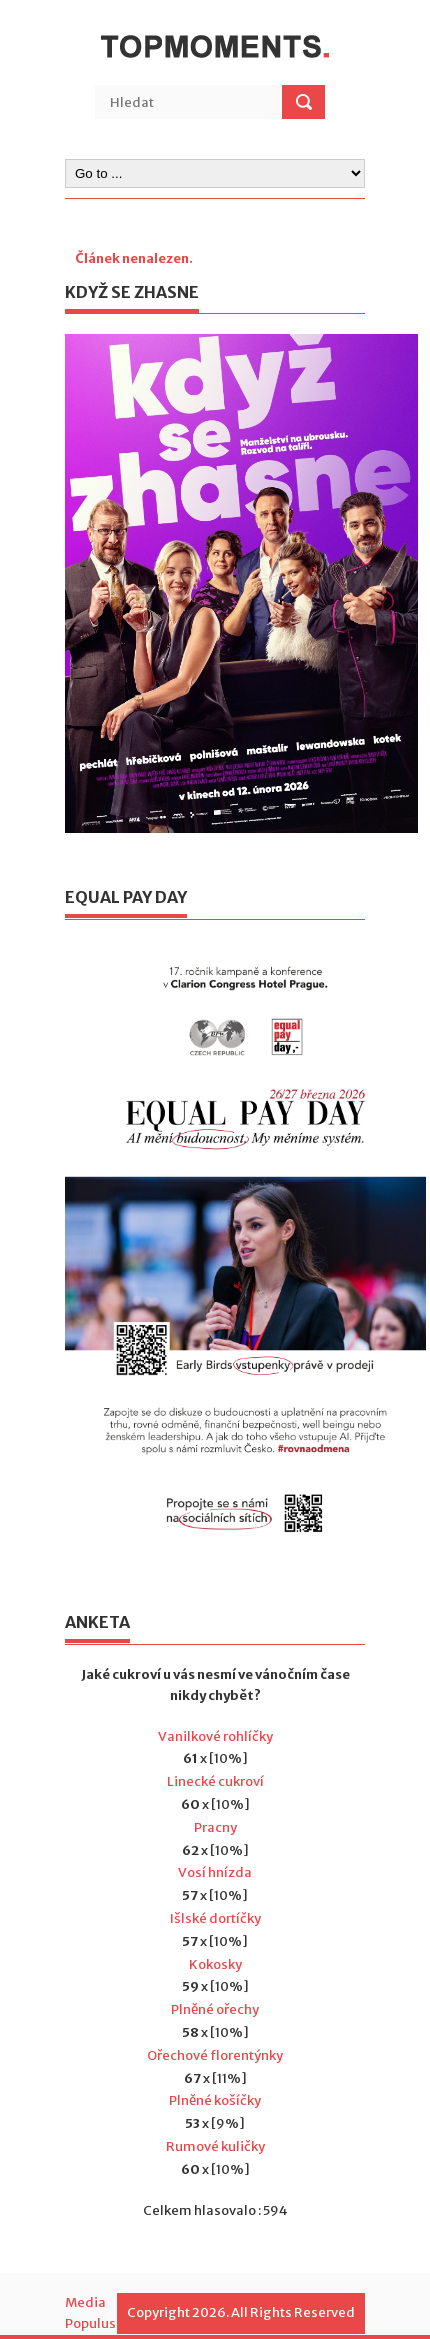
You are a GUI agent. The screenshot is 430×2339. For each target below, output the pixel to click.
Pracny (215, 1827)
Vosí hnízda (215, 1872)
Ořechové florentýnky (215, 2055)
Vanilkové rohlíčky (215, 1736)
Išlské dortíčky (215, 1918)
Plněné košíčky (215, 2100)
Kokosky (215, 1964)
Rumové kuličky (215, 2146)
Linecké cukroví (215, 1781)
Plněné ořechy (215, 2009)
